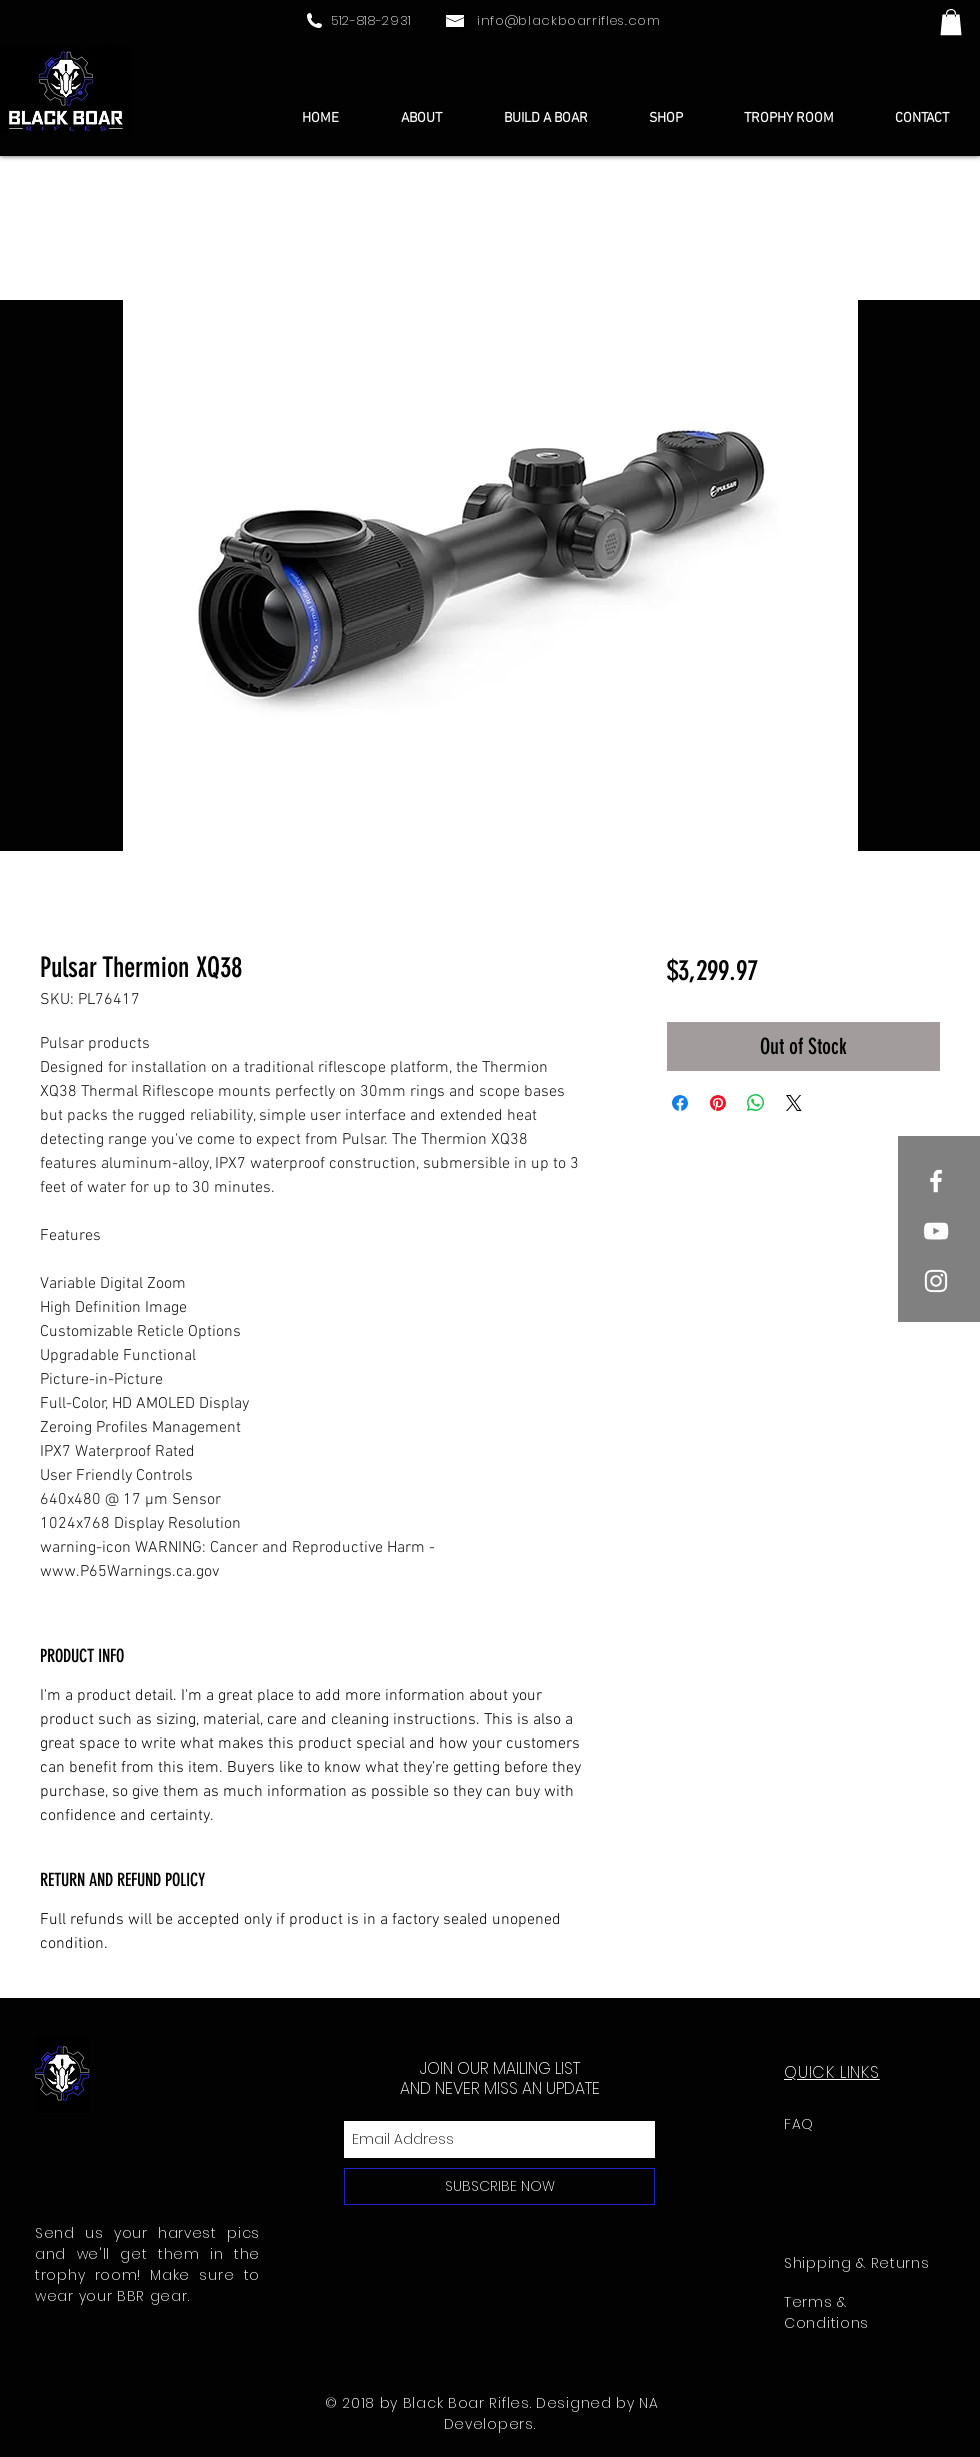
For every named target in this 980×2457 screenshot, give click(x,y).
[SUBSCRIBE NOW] (499, 2186)
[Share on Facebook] (680, 1103)
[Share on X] (794, 1103)
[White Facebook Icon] (936, 1181)
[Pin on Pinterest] (718, 1103)
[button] (951, 22)
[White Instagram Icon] (936, 1281)
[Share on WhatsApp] (756, 1103)
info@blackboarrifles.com (569, 20)
